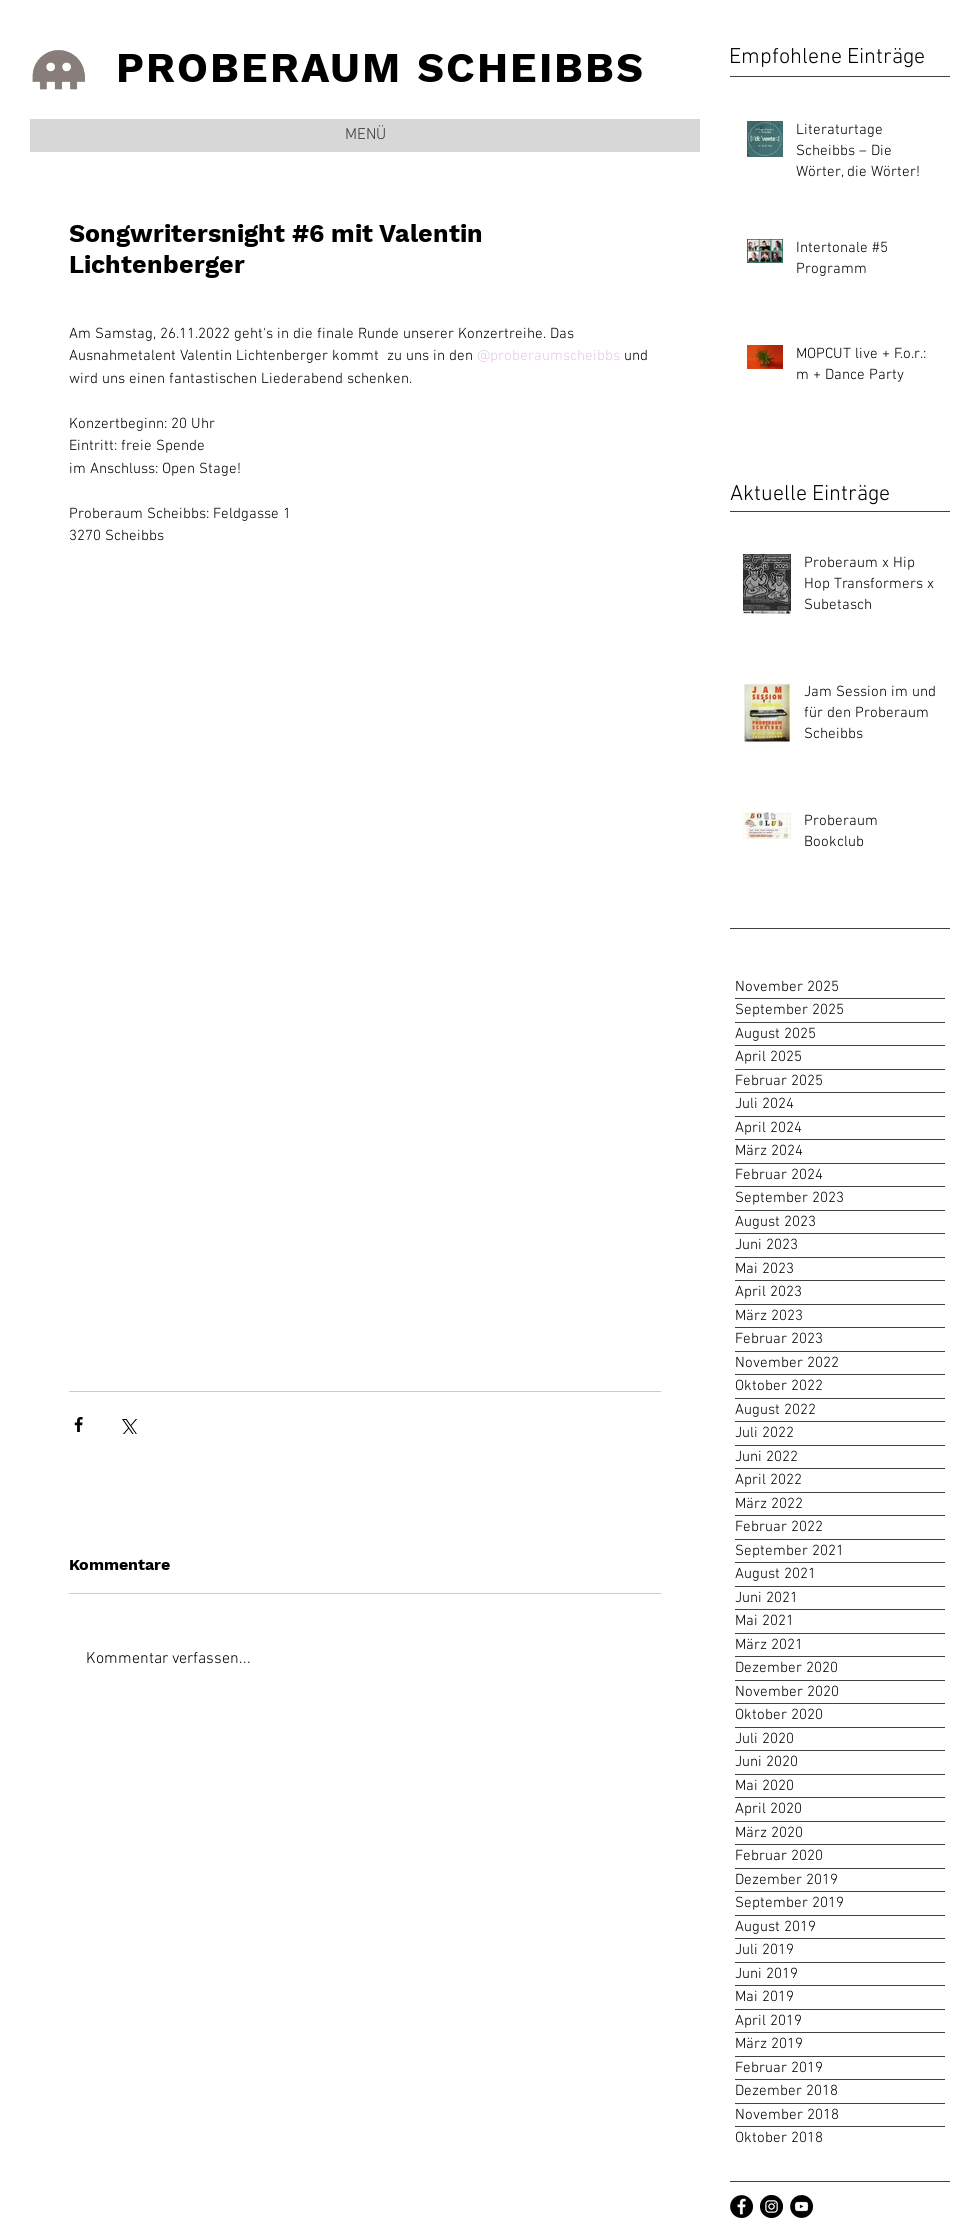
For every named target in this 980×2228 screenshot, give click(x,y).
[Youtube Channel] (801, 2206)
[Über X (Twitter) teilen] (127, 1424)
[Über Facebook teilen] (78, 1424)
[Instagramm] (771, 2206)
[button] (365, 135)
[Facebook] (741, 2206)
